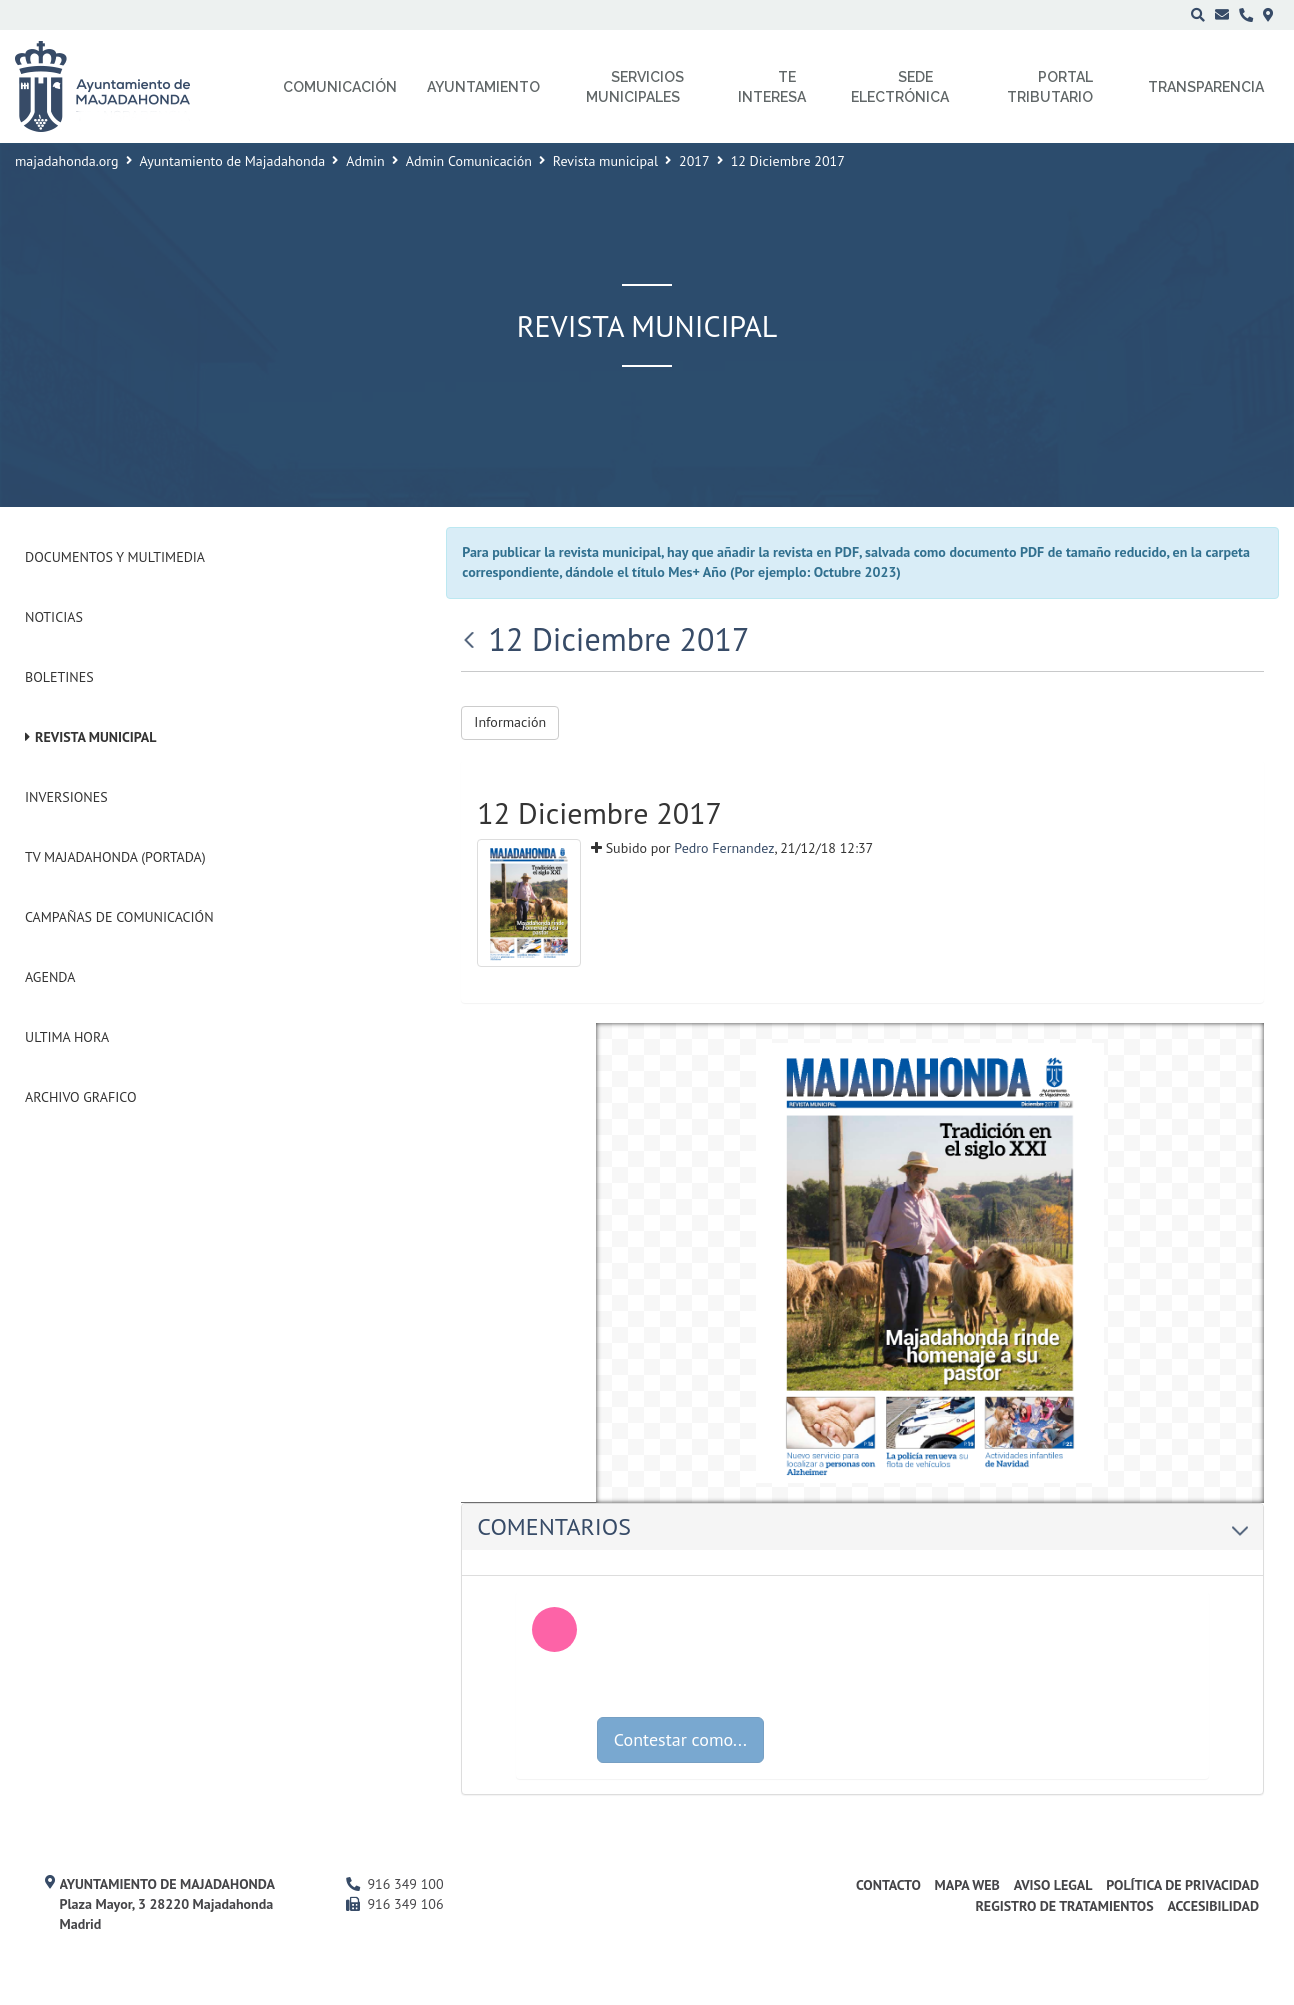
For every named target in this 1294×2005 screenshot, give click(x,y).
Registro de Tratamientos (1064, 1906)
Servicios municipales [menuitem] (635, 87)
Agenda (50, 977)
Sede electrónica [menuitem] (900, 87)
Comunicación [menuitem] (340, 87)
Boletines (59, 677)
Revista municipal (605, 161)
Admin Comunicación (469, 161)
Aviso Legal (1053, 1885)
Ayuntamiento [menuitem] (483, 87)
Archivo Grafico (81, 1097)
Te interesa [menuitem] (772, 87)
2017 (694, 161)
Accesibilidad (1213, 1906)
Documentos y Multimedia (115, 557)
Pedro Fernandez (724, 848)
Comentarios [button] (862, 1526)
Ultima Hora (67, 1037)
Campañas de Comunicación (119, 917)
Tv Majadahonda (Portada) (115, 857)
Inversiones (66, 797)
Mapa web (967, 1885)
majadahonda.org (67, 161)
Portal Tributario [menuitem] (1050, 87)
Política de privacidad (1182, 1885)
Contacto (888, 1885)
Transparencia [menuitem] (1206, 87)
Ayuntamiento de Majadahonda (233, 161)
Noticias (54, 617)
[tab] (862, 1527)
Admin (365, 161)
